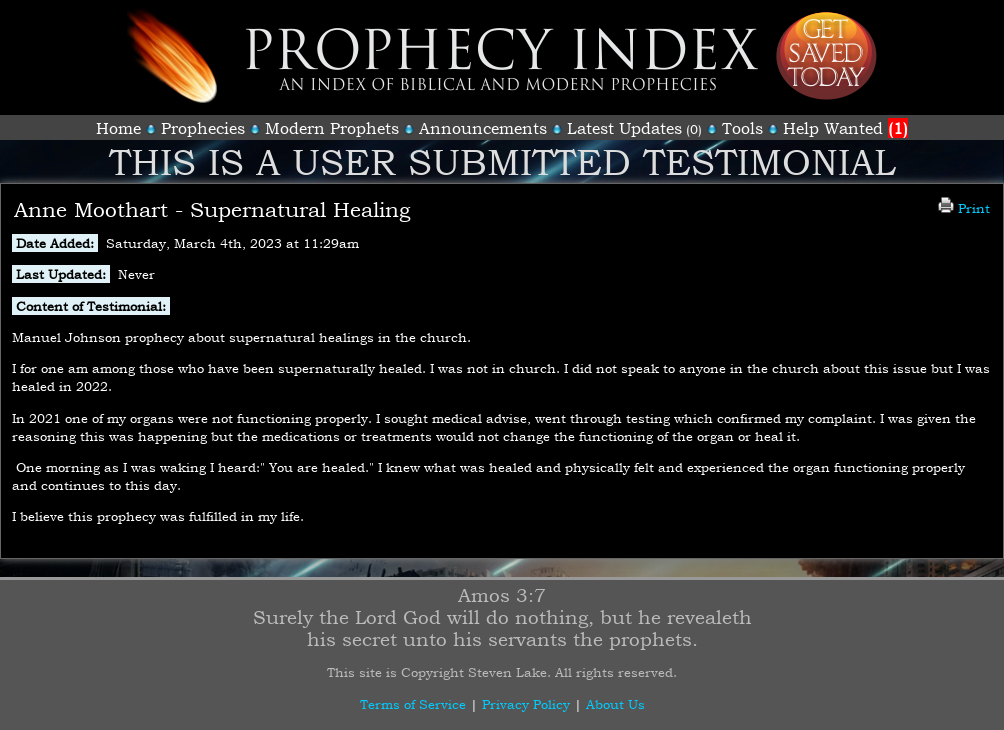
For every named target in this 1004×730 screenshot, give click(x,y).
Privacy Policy (526, 704)
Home (118, 128)
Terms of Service (413, 704)
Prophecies (203, 128)
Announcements (483, 128)
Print (964, 208)
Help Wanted (845, 128)
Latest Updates (624, 128)
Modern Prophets (332, 128)
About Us (615, 704)
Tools (742, 128)
